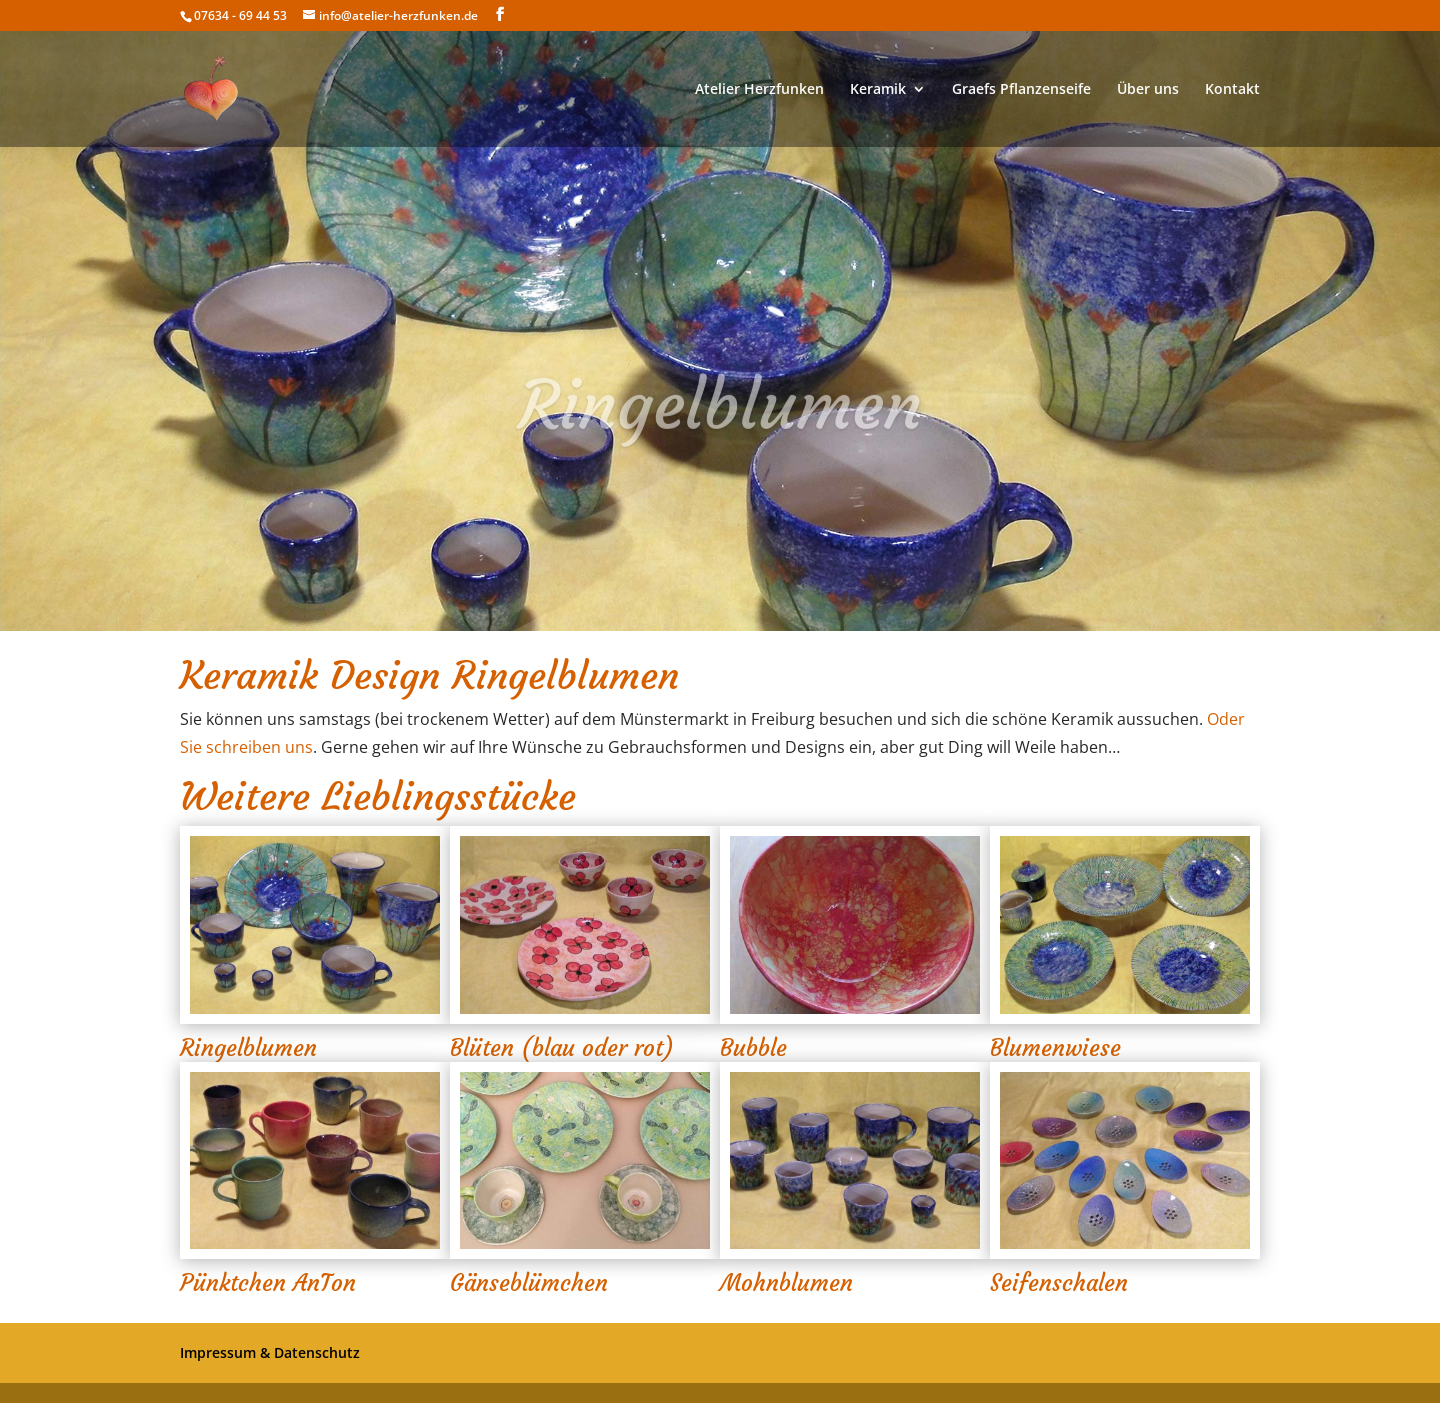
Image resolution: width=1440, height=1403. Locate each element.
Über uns (1148, 90)
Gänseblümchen (529, 1283)
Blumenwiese (1055, 1048)
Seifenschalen (1059, 1283)
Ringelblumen (248, 1048)
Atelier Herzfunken (759, 90)
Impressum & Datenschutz (270, 1352)
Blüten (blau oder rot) (562, 1048)
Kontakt (1232, 90)
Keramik (878, 90)
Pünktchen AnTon (268, 1283)
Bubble (753, 1048)
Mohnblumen (786, 1283)
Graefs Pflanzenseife (1021, 90)
